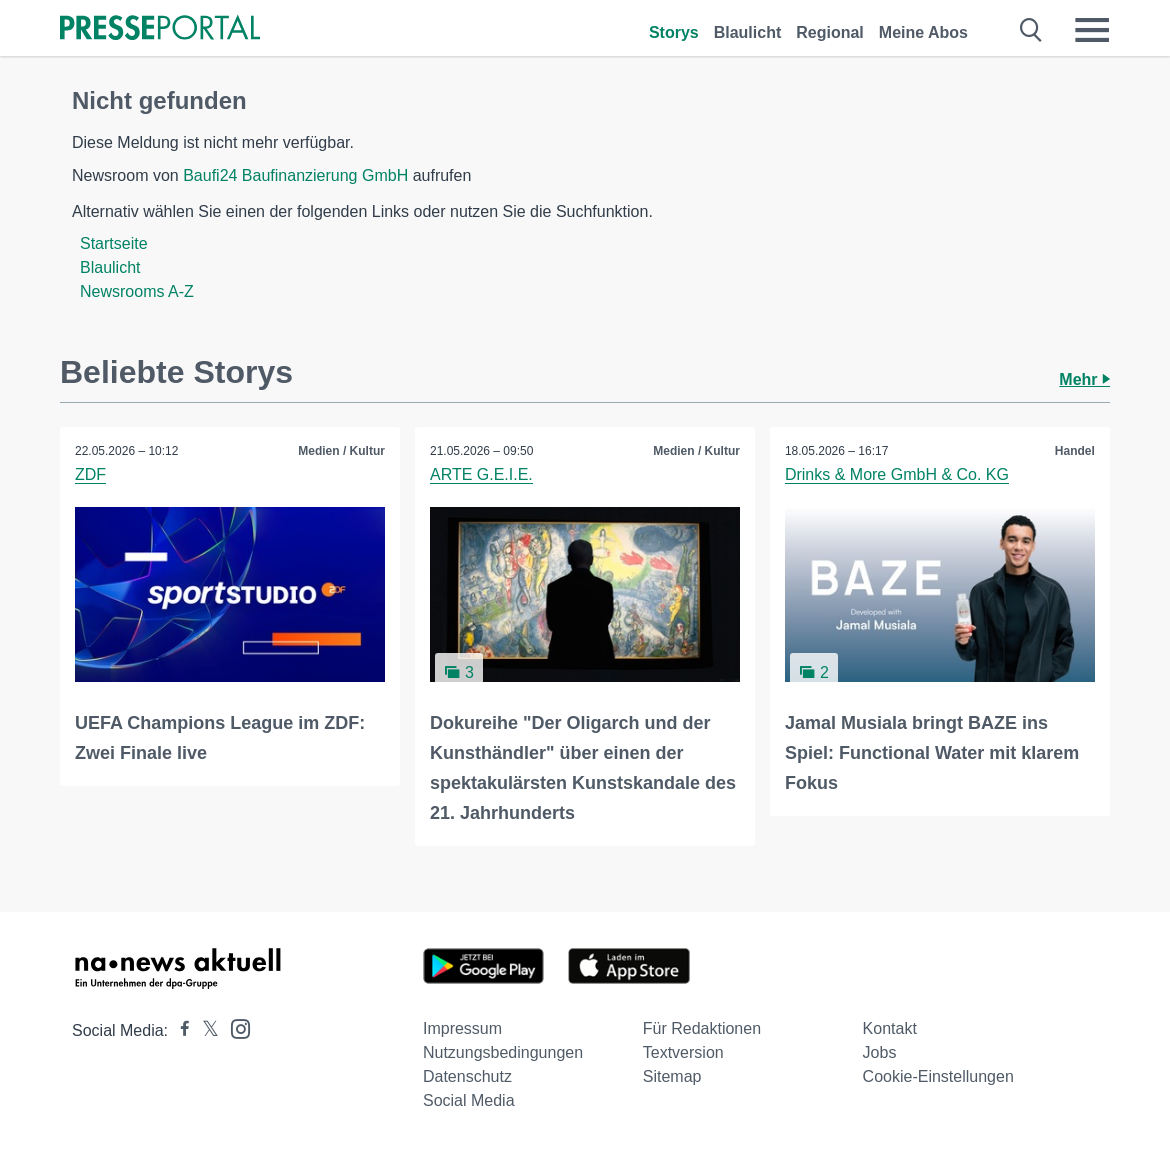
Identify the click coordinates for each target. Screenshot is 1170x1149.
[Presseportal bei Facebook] (179, 1030)
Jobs (880, 1052)
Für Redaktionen (702, 1028)
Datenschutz (467, 1076)
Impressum (462, 1028)
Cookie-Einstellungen (938, 1076)
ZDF (90, 474)
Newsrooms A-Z (137, 291)
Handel (1075, 451)
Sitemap (672, 1076)
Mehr (1084, 379)
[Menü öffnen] (1092, 30)
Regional (830, 32)
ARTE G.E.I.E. (481, 474)
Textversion (683, 1052)
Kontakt (890, 1028)
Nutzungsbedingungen (503, 1052)
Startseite (114, 243)
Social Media (469, 1100)
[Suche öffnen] (1031, 30)
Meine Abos (923, 32)
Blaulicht (748, 32)
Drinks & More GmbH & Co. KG (897, 474)
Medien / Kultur (341, 451)
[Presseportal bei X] (204, 1030)
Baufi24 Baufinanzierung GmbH (295, 175)
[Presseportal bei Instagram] (234, 1027)
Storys (674, 32)
